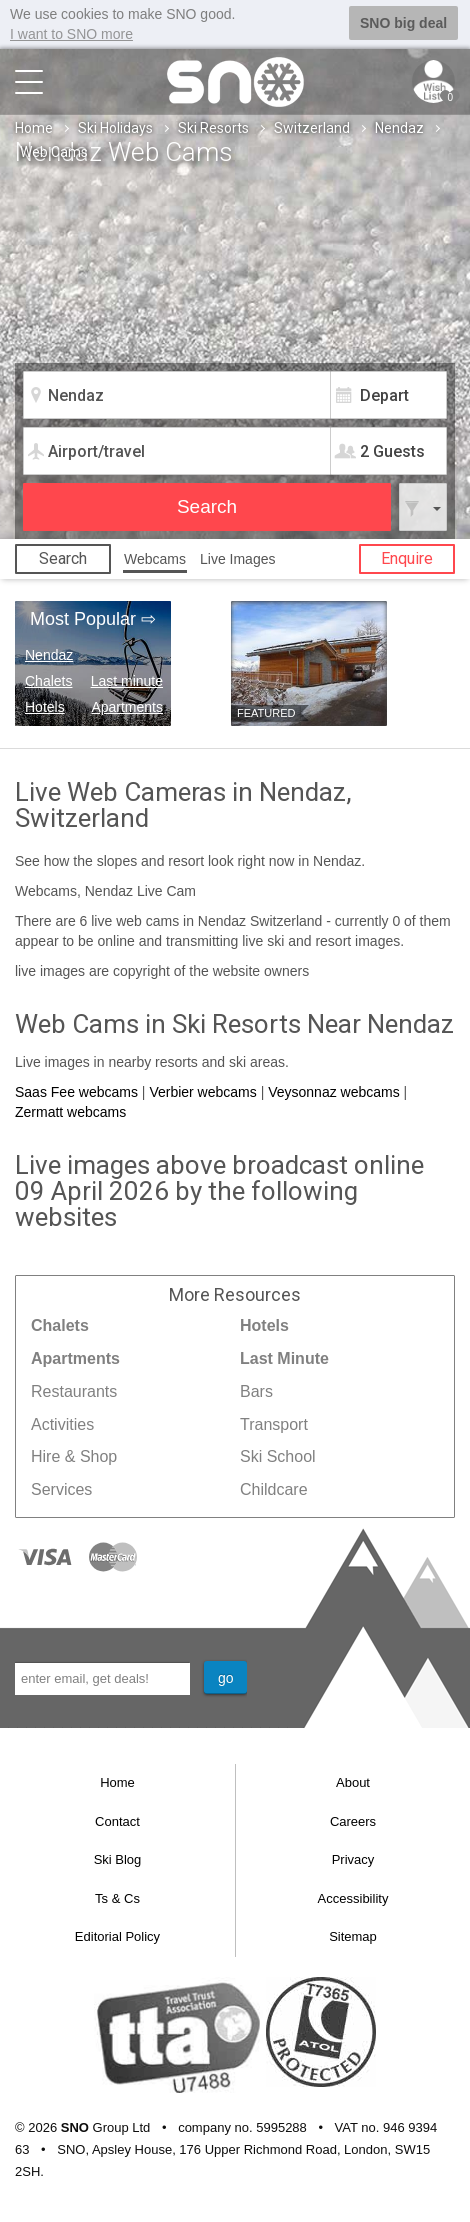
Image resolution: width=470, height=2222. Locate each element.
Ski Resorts (213, 127)
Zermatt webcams (70, 1111)
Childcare (274, 1489)
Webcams (155, 558)
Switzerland (312, 127)
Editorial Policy (117, 1936)
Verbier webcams (202, 1091)
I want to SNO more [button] (71, 34)
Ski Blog (118, 1859)
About (353, 1781)
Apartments (127, 706)
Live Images (237, 558)
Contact (117, 1820)
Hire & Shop (74, 1456)
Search (63, 557)
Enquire (407, 557)
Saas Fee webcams (76, 1091)
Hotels (45, 706)
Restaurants (74, 1390)
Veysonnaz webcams (334, 1091)
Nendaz (399, 127)
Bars (256, 1390)
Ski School (278, 1456)
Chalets (48, 680)
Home (34, 127)
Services (61, 1489)
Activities (62, 1423)
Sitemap (353, 1936)
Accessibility (353, 1897)
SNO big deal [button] (403, 23)
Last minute (127, 680)
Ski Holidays (115, 127)
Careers (353, 1820)
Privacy (353, 1859)
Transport (274, 1423)
